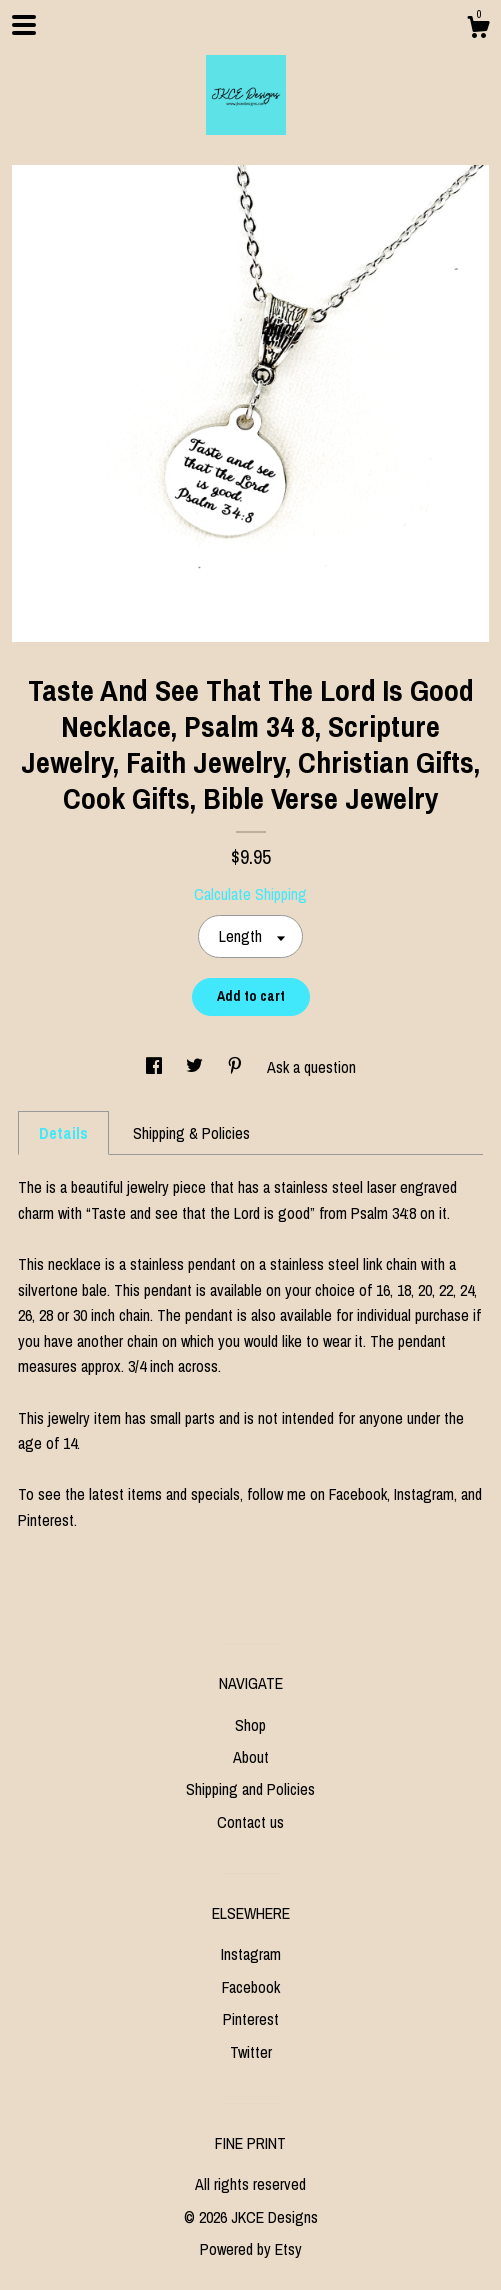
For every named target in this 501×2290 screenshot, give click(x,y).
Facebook (251, 1987)
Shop (250, 1725)
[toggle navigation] (24, 25)
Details (63, 1133)
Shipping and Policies (250, 1789)
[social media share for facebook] (156, 1067)
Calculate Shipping (250, 894)
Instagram (251, 1954)
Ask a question (311, 1067)
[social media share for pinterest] (237, 1067)
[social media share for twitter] (196, 1067)
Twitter (251, 2052)
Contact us (250, 1822)
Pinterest (251, 2019)
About (251, 1757)
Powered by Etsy (251, 2249)
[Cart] (478, 30)
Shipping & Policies (191, 1133)
